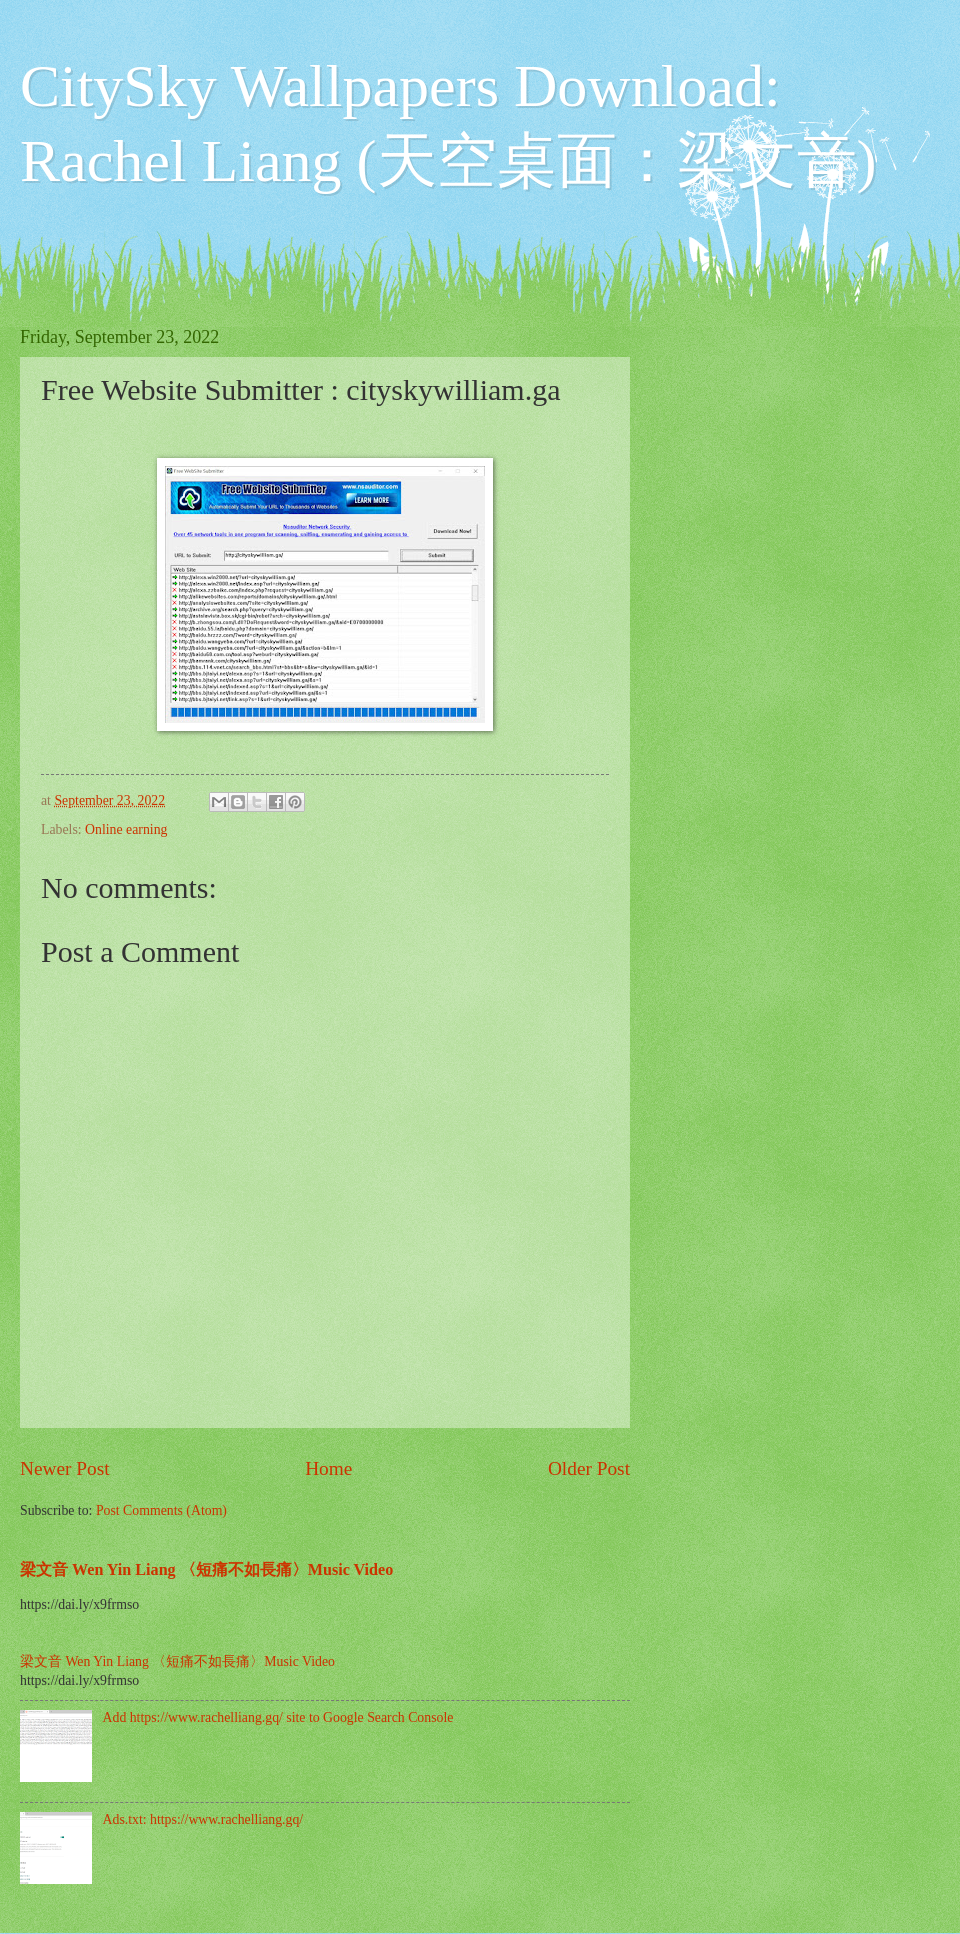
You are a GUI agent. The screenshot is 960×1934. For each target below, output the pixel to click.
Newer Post (65, 1468)
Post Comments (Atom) (161, 1510)
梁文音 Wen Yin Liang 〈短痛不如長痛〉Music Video (206, 1569)
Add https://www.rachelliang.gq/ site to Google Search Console (278, 1717)
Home (328, 1468)
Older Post (589, 1468)
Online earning (126, 829)
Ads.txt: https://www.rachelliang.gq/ (203, 1819)
